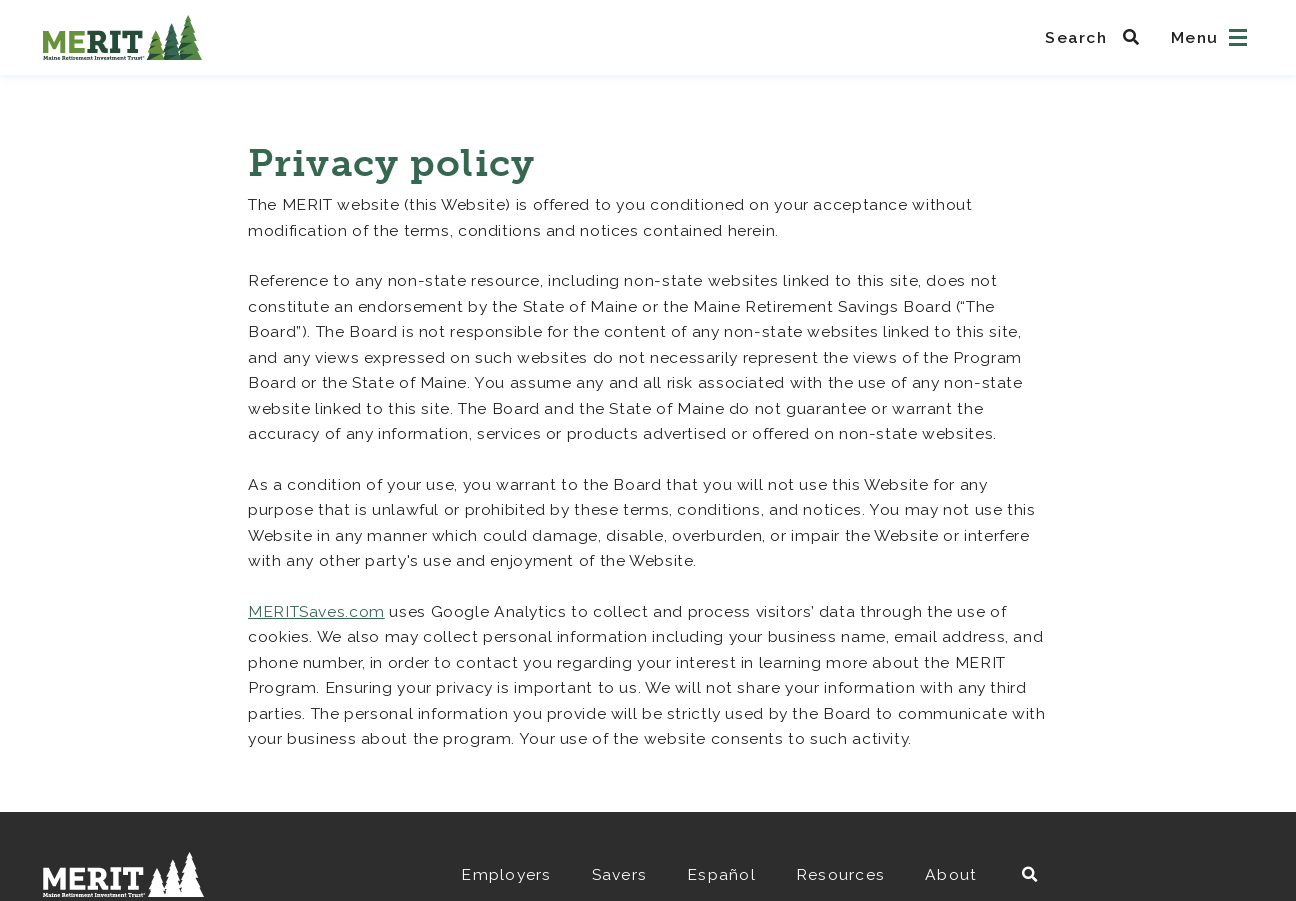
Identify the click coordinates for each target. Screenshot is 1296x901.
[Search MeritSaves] (1098, 37)
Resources (840, 874)
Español (721, 874)
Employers (506, 874)
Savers (620, 874)
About (951, 874)
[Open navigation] (1238, 37)
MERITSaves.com (316, 611)
